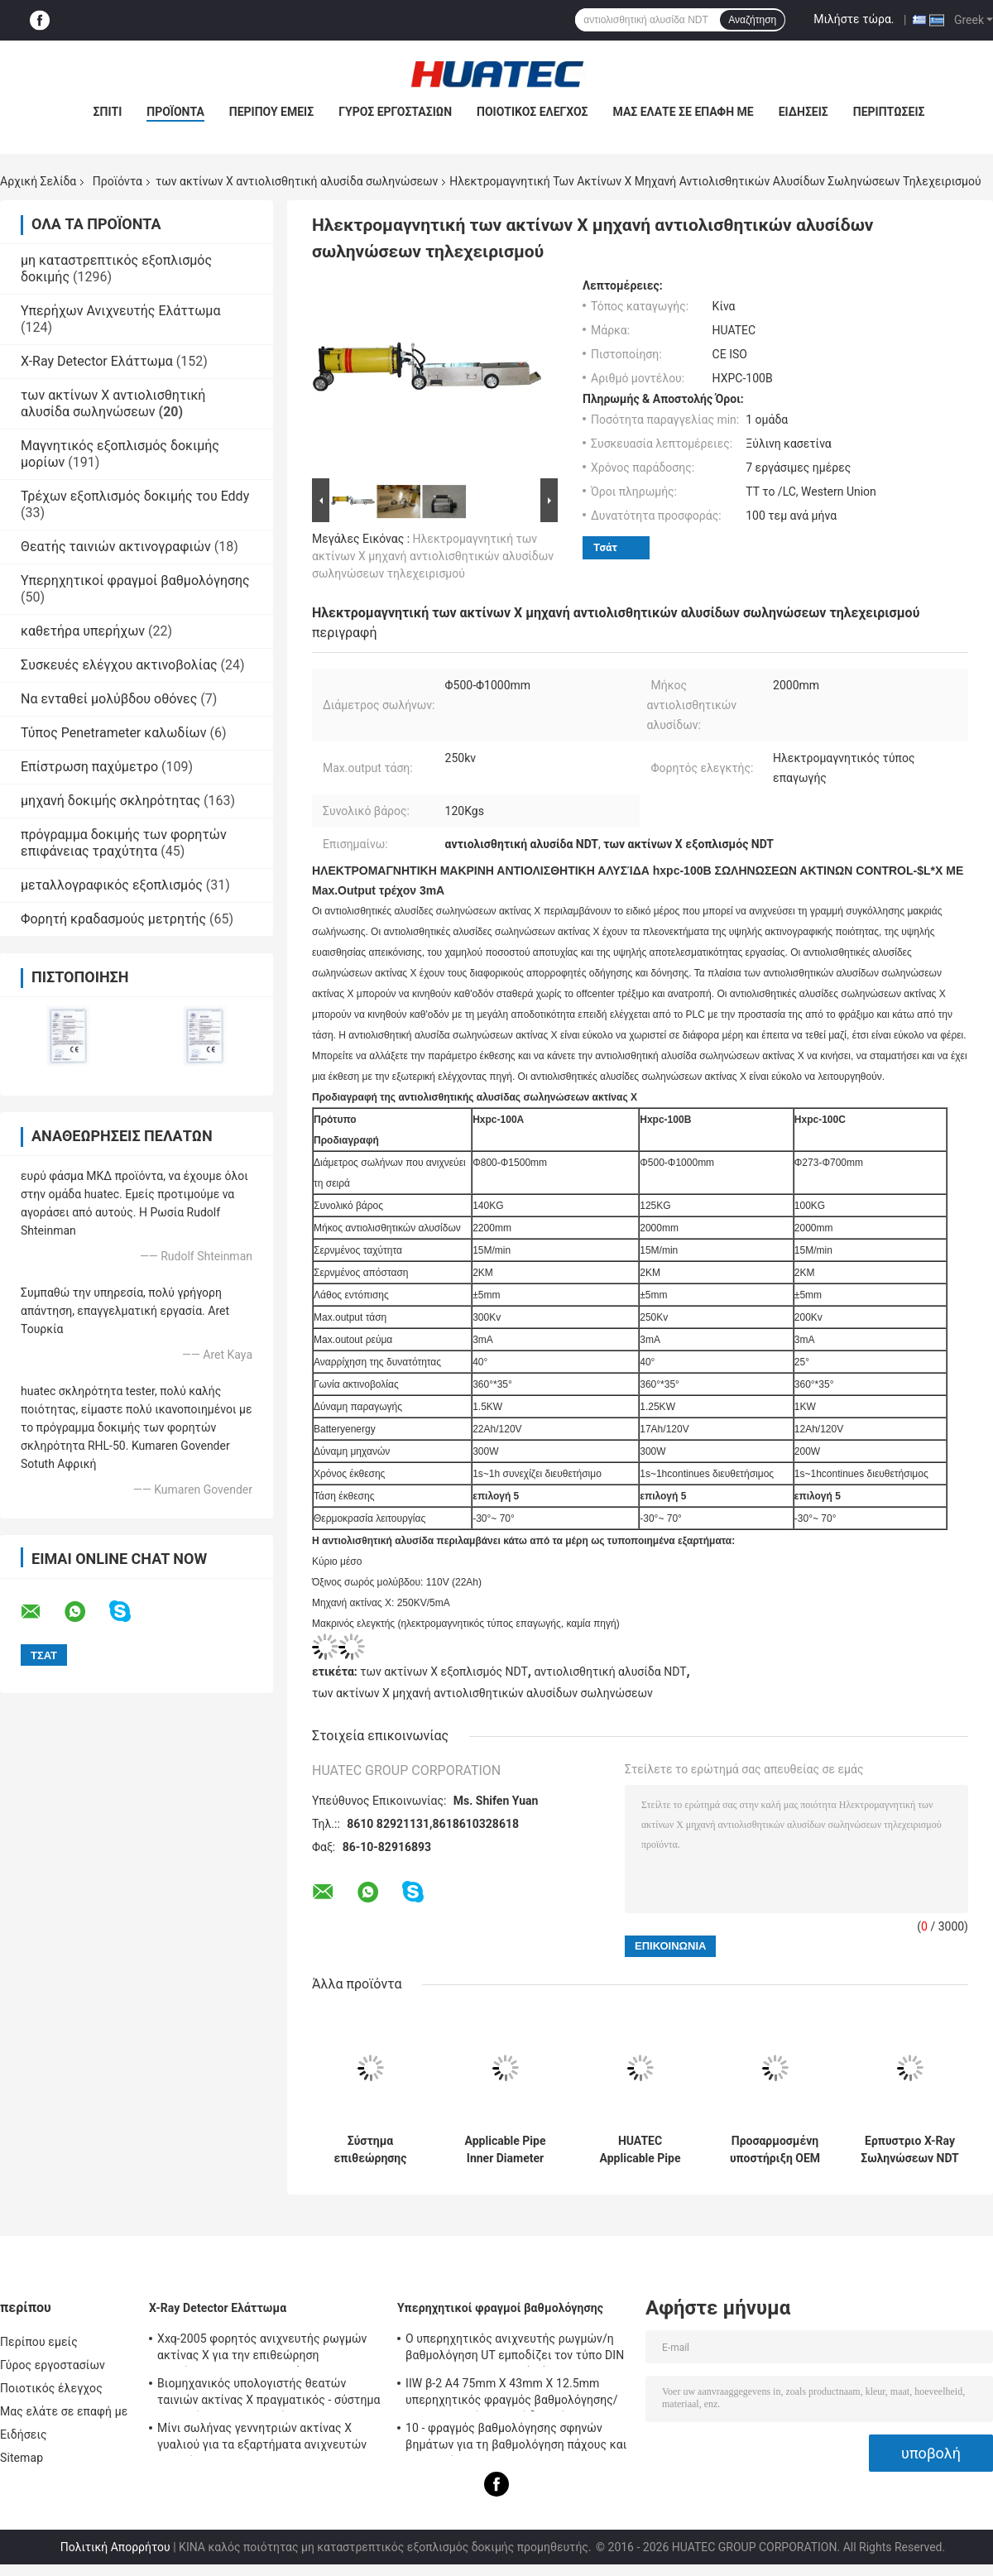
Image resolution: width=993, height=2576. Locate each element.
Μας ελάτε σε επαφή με (683, 111)
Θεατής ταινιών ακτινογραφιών (116, 546)
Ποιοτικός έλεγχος (532, 111)
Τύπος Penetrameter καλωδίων (113, 733)
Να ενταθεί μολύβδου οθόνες (109, 699)
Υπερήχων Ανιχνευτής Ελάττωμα (120, 311)
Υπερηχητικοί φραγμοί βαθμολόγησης (135, 580)
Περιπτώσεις (889, 111)
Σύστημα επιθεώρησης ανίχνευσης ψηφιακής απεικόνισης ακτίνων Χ (370, 2150)
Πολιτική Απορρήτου (115, 2547)
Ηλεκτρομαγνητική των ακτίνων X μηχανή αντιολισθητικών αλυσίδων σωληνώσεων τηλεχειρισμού (433, 556)
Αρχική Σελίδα (38, 181)
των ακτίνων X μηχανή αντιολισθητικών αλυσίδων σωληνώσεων (482, 1693)
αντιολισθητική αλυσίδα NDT (610, 1671)
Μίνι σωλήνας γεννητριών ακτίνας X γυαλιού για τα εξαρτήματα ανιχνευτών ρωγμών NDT (262, 2438)
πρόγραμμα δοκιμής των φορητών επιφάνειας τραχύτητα (124, 843)
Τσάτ (605, 547)
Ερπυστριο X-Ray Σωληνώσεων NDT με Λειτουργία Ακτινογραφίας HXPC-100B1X (910, 2150)
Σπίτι (108, 111)
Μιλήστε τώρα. (853, 19)
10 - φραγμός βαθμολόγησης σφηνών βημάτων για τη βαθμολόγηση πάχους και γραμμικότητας (515, 2438)
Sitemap (21, 2457)
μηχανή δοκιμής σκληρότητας (110, 800)
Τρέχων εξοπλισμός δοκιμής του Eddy (135, 496)
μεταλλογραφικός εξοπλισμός (112, 885)
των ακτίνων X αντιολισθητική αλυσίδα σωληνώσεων (297, 181)
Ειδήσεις (803, 111)
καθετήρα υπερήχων (83, 631)
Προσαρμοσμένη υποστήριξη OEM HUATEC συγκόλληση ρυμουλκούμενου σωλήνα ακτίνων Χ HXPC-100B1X (775, 2150)
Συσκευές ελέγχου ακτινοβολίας (119, 665)
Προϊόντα (175, 111)
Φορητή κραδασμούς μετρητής (113, 919)
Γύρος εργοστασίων (395, 111)
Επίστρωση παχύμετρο (89, 767)
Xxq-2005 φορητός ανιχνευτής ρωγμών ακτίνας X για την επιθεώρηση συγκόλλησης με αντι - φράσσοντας (262, 2349)
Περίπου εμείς (271, 111)
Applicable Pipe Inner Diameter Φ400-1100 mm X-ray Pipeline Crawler (505, 2150)
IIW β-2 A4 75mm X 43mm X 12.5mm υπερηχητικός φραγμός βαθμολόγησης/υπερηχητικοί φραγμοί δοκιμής (511, 2394)
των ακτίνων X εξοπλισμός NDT (443, 1671)
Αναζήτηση (752, 20)
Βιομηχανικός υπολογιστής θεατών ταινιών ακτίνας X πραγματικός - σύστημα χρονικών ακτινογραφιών (268, 2394)
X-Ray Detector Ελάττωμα (97, 361)
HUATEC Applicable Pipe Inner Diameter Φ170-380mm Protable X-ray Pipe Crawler (640, 2150)
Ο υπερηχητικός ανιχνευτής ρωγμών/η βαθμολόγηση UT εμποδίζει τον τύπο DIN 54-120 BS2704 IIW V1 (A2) (514, 2349)
